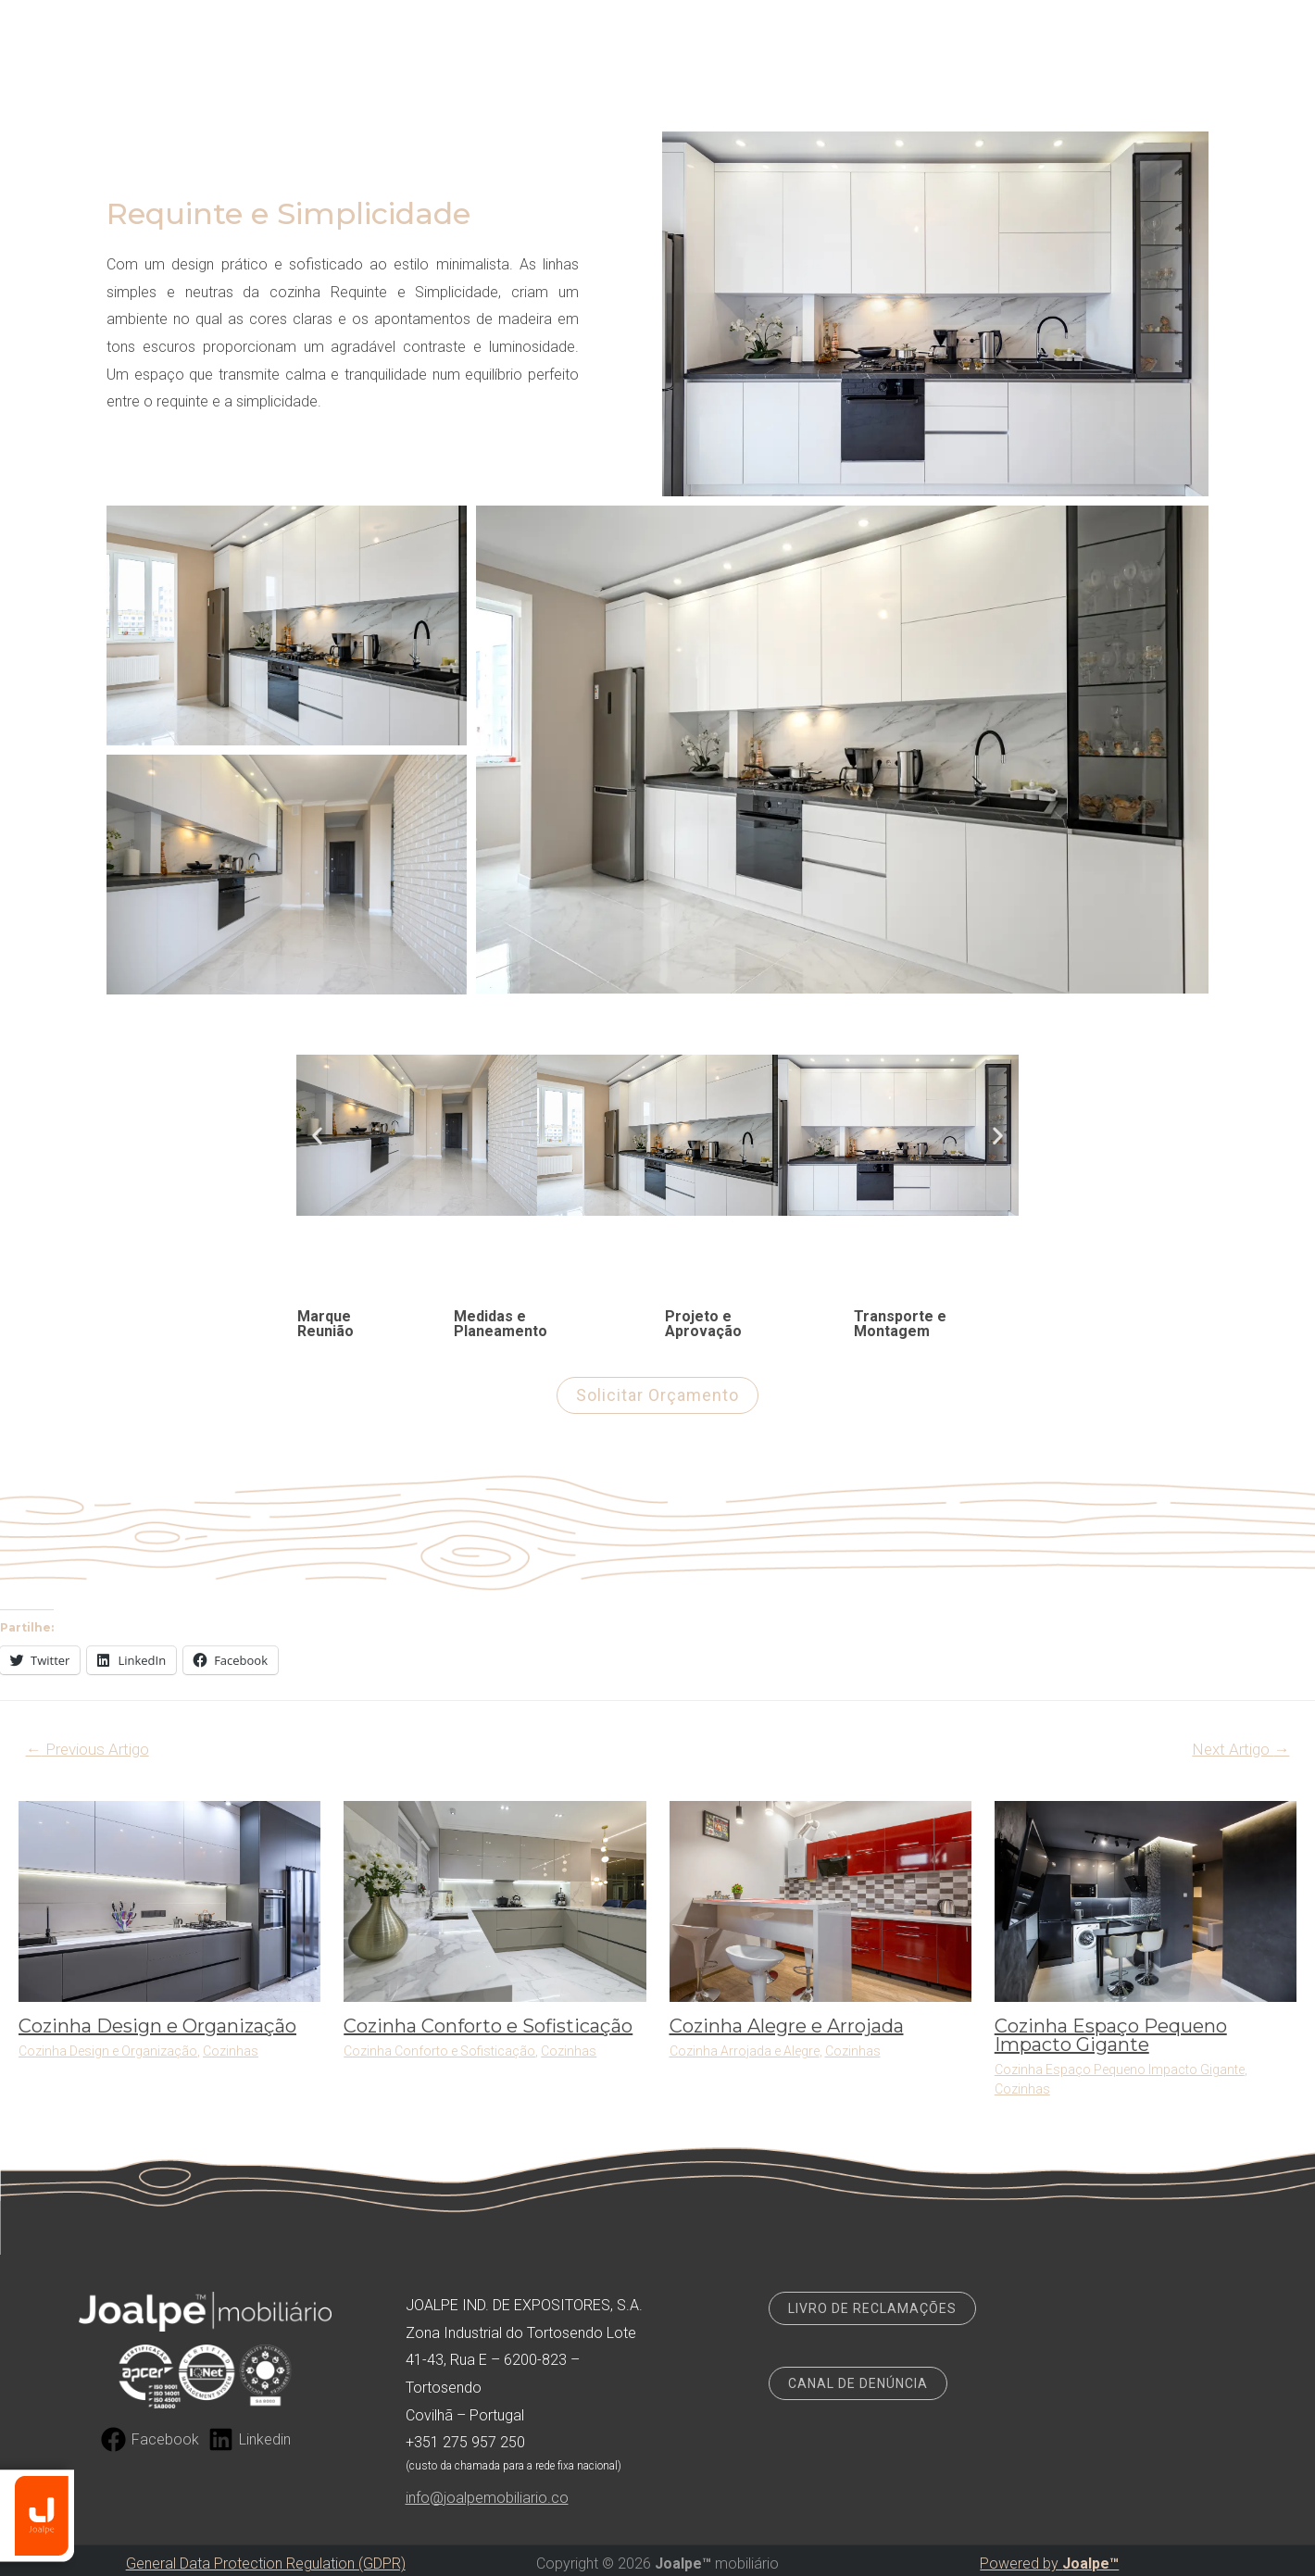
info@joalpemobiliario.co (487, 2498)
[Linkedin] (249, 2439)
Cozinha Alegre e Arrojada (787, 2026)
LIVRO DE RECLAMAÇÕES (872, 2308)
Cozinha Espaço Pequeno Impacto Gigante (1111, 2035)
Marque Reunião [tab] (325, 1323)
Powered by (1049, 2563)
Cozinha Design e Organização (157, 2026)
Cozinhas (230, 2051)
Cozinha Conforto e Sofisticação (488, 2026)
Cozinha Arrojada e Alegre (745, 2051)
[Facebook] (150, 2439)
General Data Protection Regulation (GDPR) (266, 2563)
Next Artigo (1240, 1749)
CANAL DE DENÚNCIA (858, 2383)
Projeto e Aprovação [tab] (703, 1323)
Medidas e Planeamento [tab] (500, 1323)
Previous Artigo (87, 1749)
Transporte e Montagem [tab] (900, 1323)
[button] (317, 1135)
